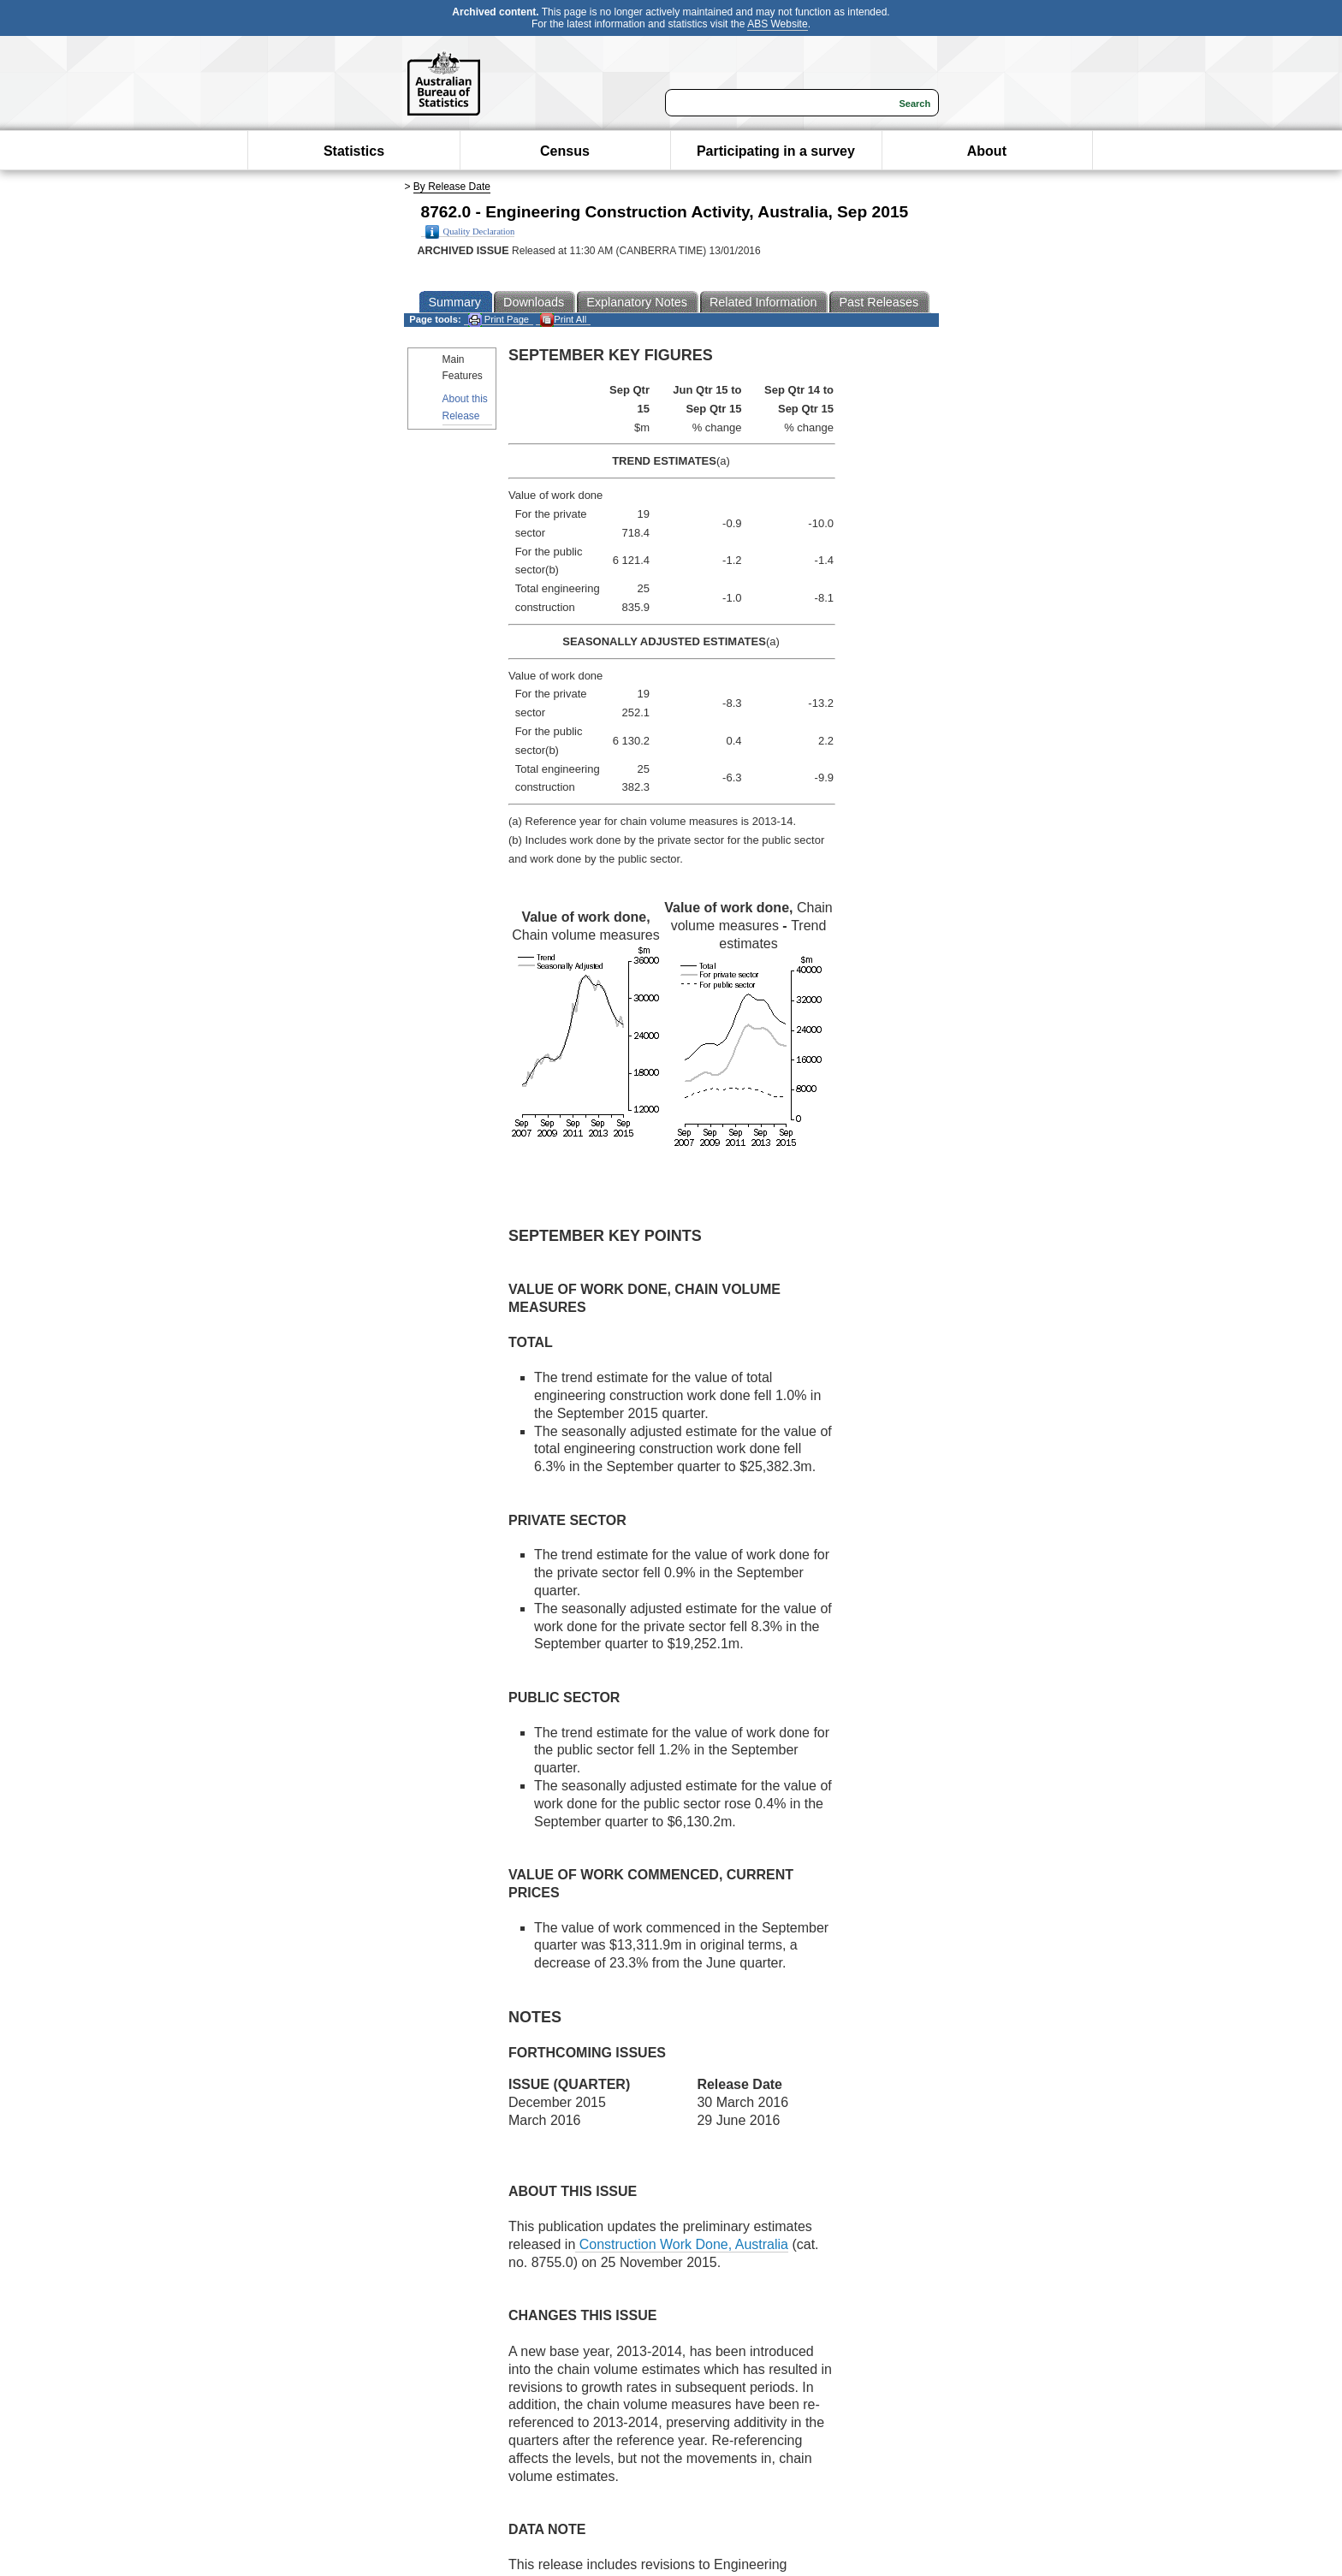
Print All (563, 319)
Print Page (498, 319)
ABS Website (777, 24)
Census (565, 151)
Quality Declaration (470, 232)
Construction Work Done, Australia (681, 2244)
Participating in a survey (776, 151)
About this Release (465, 407)
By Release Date (451, 187)
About (986, 151)
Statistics (354, 151)
